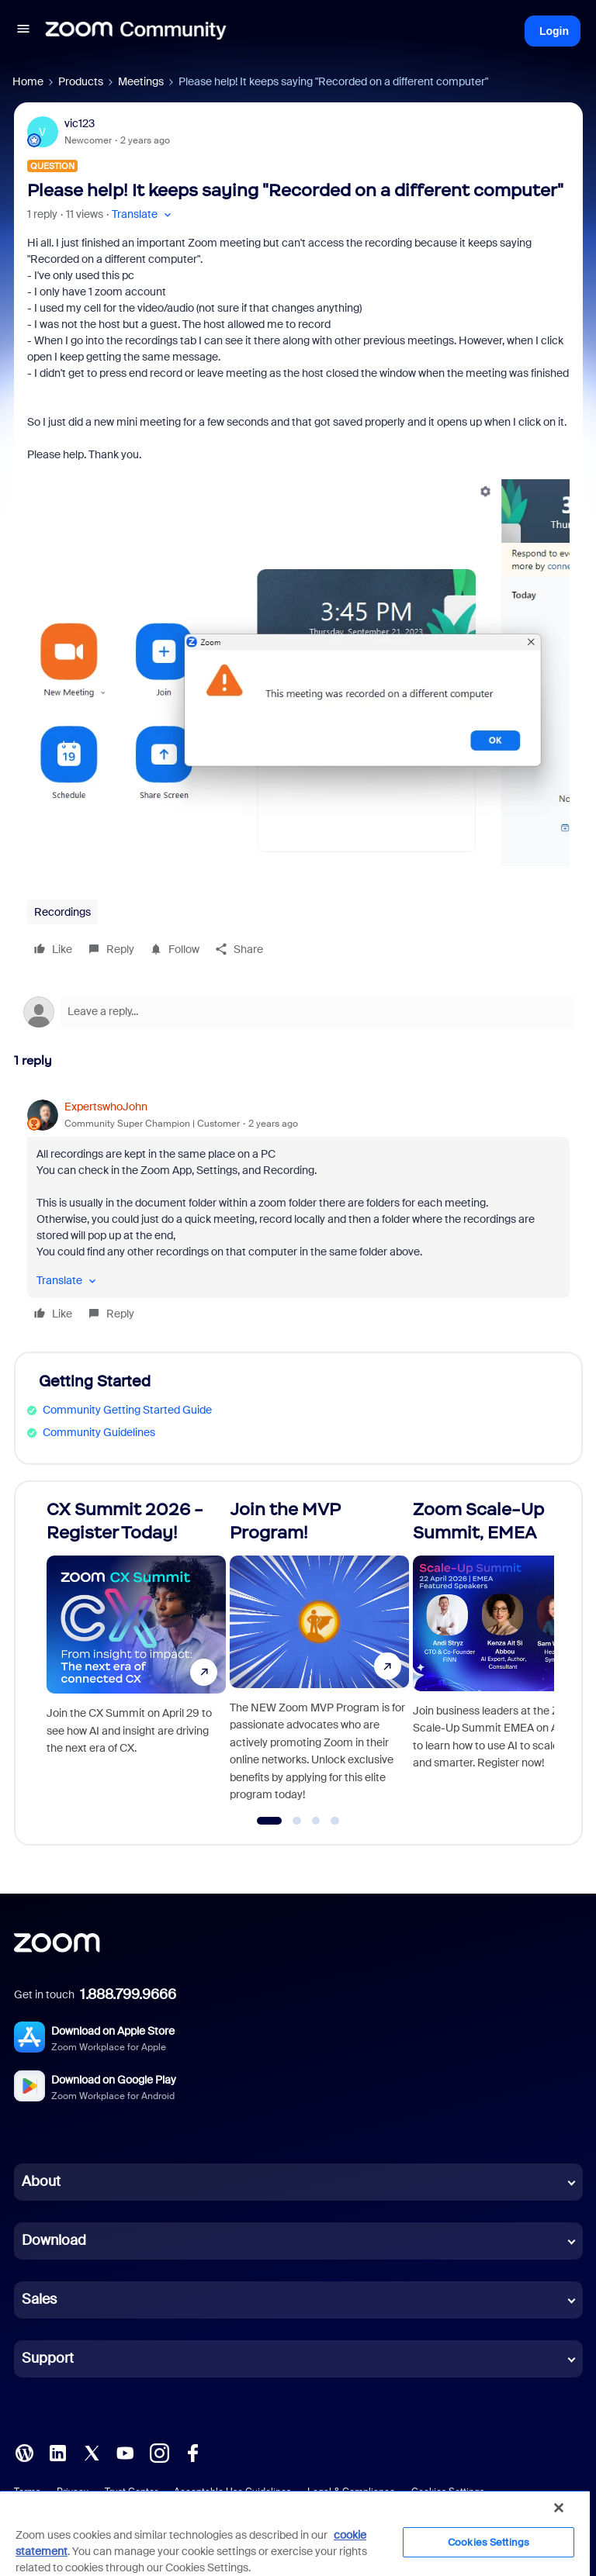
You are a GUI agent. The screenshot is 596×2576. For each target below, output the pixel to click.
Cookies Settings (488, 2542)
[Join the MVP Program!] (319, 1656)
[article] (298, 1212)
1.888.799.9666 (128, 1994)
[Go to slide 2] (297, 1821)
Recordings (62, 912)
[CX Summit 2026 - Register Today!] (136, 1656)
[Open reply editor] (298, 1012)
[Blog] (24, 2452)
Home (27, 81)
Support (48, 2358)
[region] (295, 2533)
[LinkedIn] (57, 2452)
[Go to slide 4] (335, 1821)
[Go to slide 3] (316, 1821)
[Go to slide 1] (270, 1821)
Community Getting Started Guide (127, 1410)
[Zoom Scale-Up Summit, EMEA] (502, 1656)
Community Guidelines (99, 1432)
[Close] (558, 2507)
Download (54, 2240)
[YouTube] (125, 2452)
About (41, 2181)
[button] (23, 31)
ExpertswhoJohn (105, 1107)
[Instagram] (159, 2452)
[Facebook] (192, 2452)
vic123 (79, 123)
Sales (39, 2299)
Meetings (141, 81)
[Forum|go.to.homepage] (136, 31)
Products (80, 81)
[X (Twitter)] (91, 2452)
